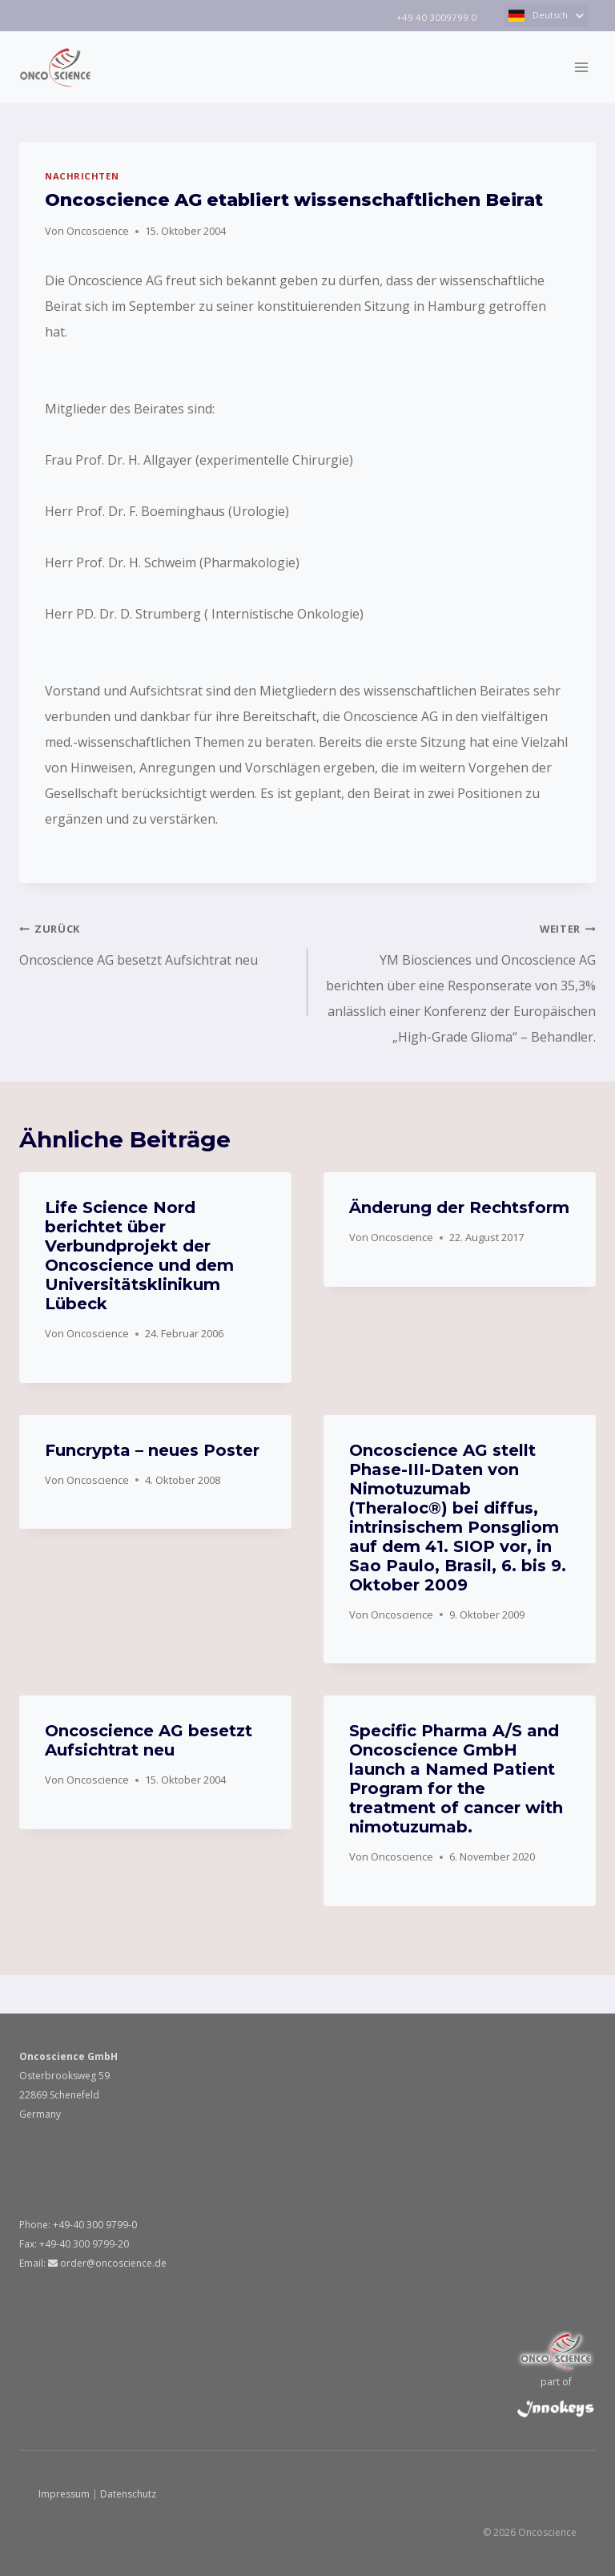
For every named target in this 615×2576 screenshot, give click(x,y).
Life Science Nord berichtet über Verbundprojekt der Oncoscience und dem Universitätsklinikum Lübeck (139, 1255)
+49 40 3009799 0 (435, 17)
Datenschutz (128, 2494)
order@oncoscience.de (107, 2263)
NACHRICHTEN (82, 176)
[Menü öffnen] (581, 66)
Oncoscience (97, 231)
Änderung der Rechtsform (459, 1207)
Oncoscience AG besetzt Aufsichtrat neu (157, 942)
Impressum (64, 2494)
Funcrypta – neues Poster (152, 1450)
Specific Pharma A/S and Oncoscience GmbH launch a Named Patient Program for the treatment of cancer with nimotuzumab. (456, 1778)
